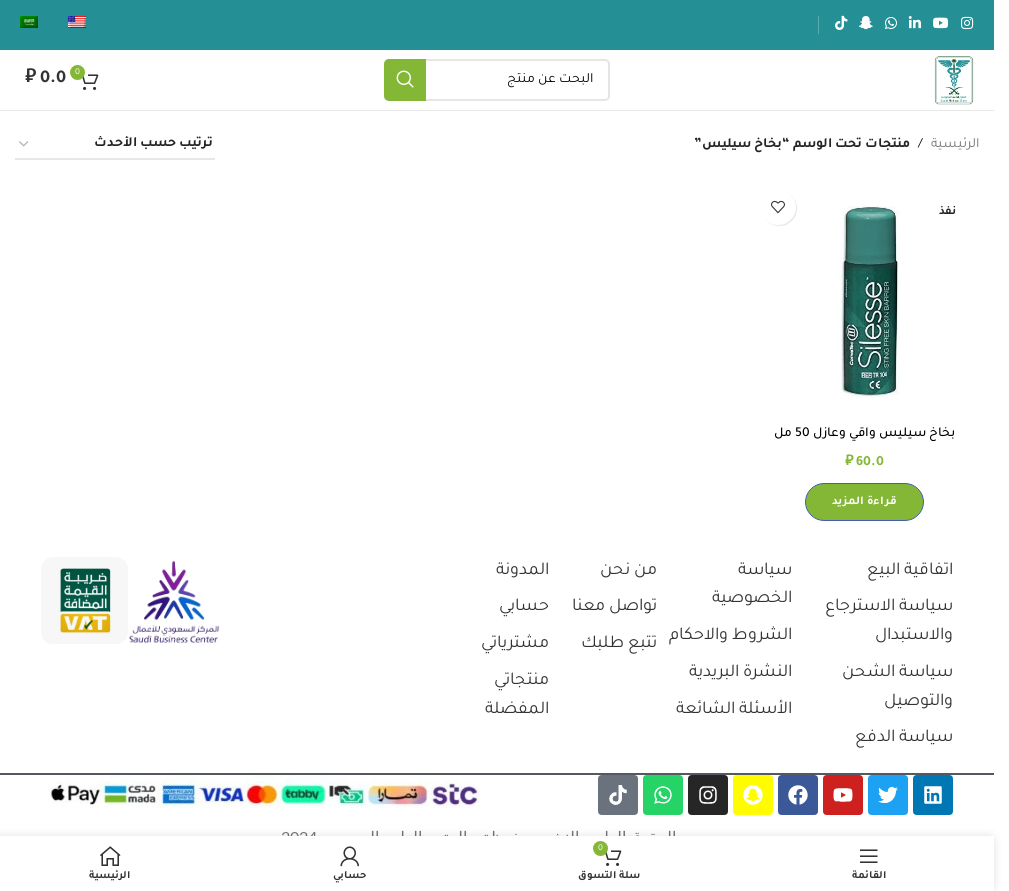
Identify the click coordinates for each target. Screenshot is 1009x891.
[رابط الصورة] (174, 603)
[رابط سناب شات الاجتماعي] (866, 25)
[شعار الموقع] (954, 81)
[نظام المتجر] (115, 145)
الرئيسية (955, 145)
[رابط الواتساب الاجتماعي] (891, 25)
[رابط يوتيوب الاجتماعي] (941, 25)
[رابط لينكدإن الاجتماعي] (915, 25)
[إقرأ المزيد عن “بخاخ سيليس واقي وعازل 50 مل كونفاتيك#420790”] (866, 500)
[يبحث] (497, 80)
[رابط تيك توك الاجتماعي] (841, 25)
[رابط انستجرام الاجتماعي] (967, 25)
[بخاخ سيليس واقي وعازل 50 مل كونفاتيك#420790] (866, 297)
